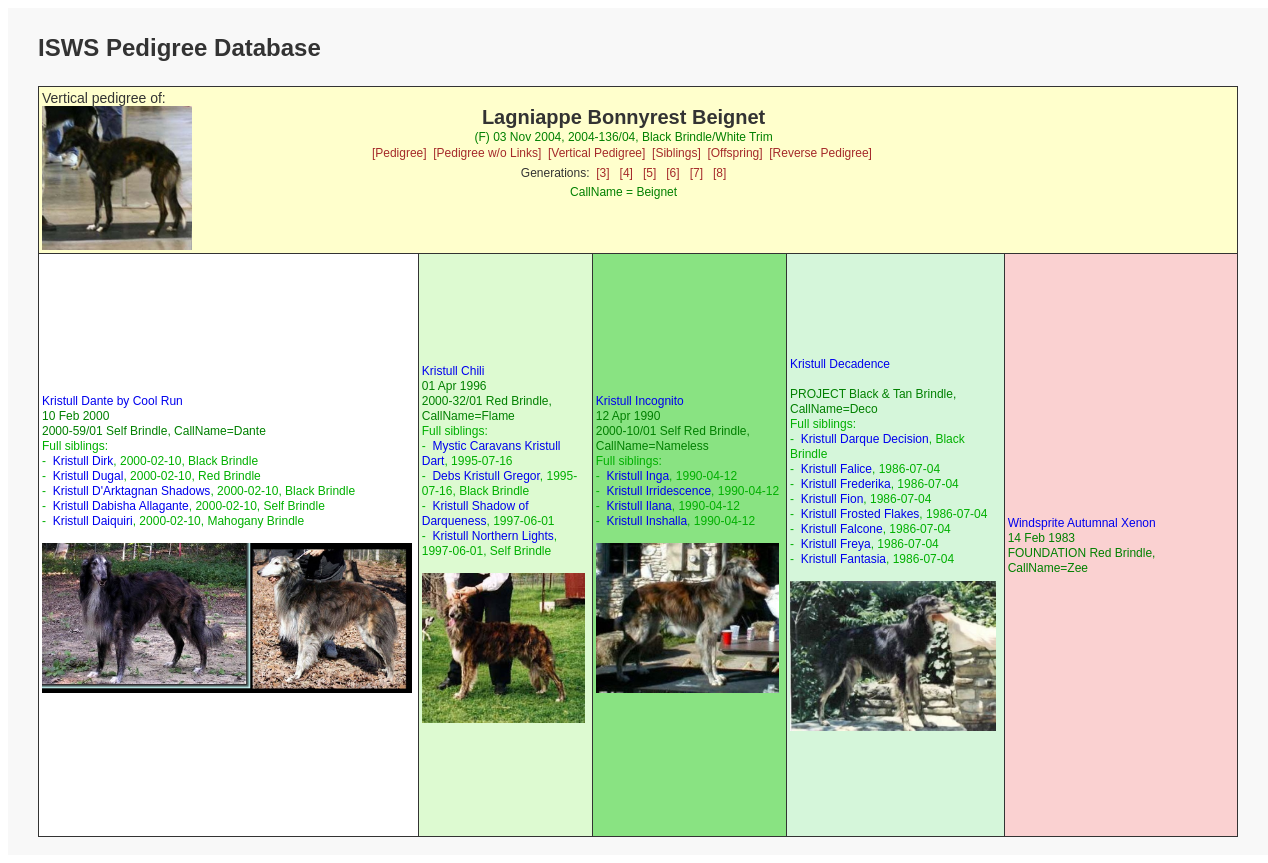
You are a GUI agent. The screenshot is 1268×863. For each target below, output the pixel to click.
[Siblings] (676, 153)
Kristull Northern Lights (492, 536)
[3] (602, 173)
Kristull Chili (453, 371)
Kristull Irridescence (658, 491)
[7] (696, 173)
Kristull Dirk (83, 461)
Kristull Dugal (88, 476)
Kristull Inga (637, 476)
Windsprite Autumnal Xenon (1082, 523)
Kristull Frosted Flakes (860, 514)
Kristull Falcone (842, 529)
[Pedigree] (399, 153)
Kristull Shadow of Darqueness (475, 513)
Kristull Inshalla (646, 521)
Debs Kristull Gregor (485, 476)
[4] (626, 173)
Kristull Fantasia (843, 559)
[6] (672, 173)
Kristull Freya (836, 544)
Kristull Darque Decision (865, 439)
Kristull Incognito (640, 401)
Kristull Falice (836, 469)
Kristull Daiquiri (93, 521)
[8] (719, 173)
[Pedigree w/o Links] (487, 153)
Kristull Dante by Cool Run (112, 401)
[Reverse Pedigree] (820, 153)
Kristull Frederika (846, 484)
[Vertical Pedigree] (596, 153)
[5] (649, 173)
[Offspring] (734, 153)
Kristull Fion (832, 499)
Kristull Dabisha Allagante (121, 506)
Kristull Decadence (840, 364)
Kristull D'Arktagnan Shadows (132, 491)
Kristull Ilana (638, 506)
